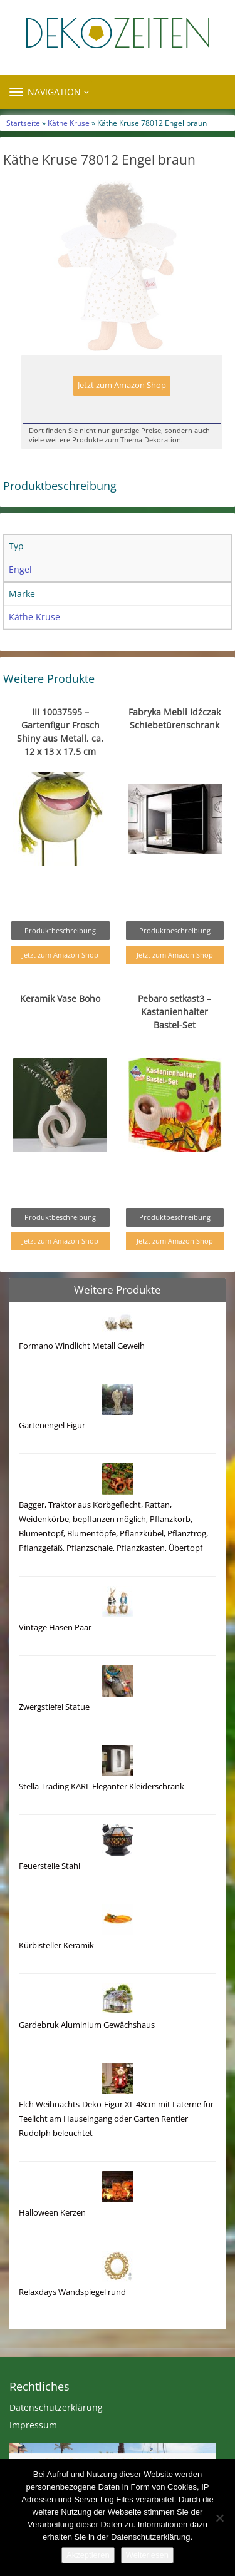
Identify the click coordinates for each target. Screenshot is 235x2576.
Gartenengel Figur (52, 1425)
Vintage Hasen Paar (55, 1627)
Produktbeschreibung (60, 930)
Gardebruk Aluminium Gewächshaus (87, 2025)
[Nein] (219, 2518)
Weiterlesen (147, 2555)
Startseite (23, 123)
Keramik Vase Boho (60, 998)
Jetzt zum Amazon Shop (122, 385)
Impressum (33, 2425)
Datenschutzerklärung (56, 2407)
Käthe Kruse (69, 123)
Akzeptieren (88, 2555)
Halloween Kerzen (52, 2212)
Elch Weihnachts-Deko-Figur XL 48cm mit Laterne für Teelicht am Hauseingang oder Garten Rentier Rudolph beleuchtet (116, 2119)
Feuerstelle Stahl (49, 1866)
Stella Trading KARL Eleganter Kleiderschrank (101, 1786)
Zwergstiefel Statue (54, 1707)
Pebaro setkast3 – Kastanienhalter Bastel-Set (174, 1012)
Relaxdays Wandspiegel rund (72, 2292)
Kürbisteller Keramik (56, 1945)
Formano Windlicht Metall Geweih (82, 1346)
